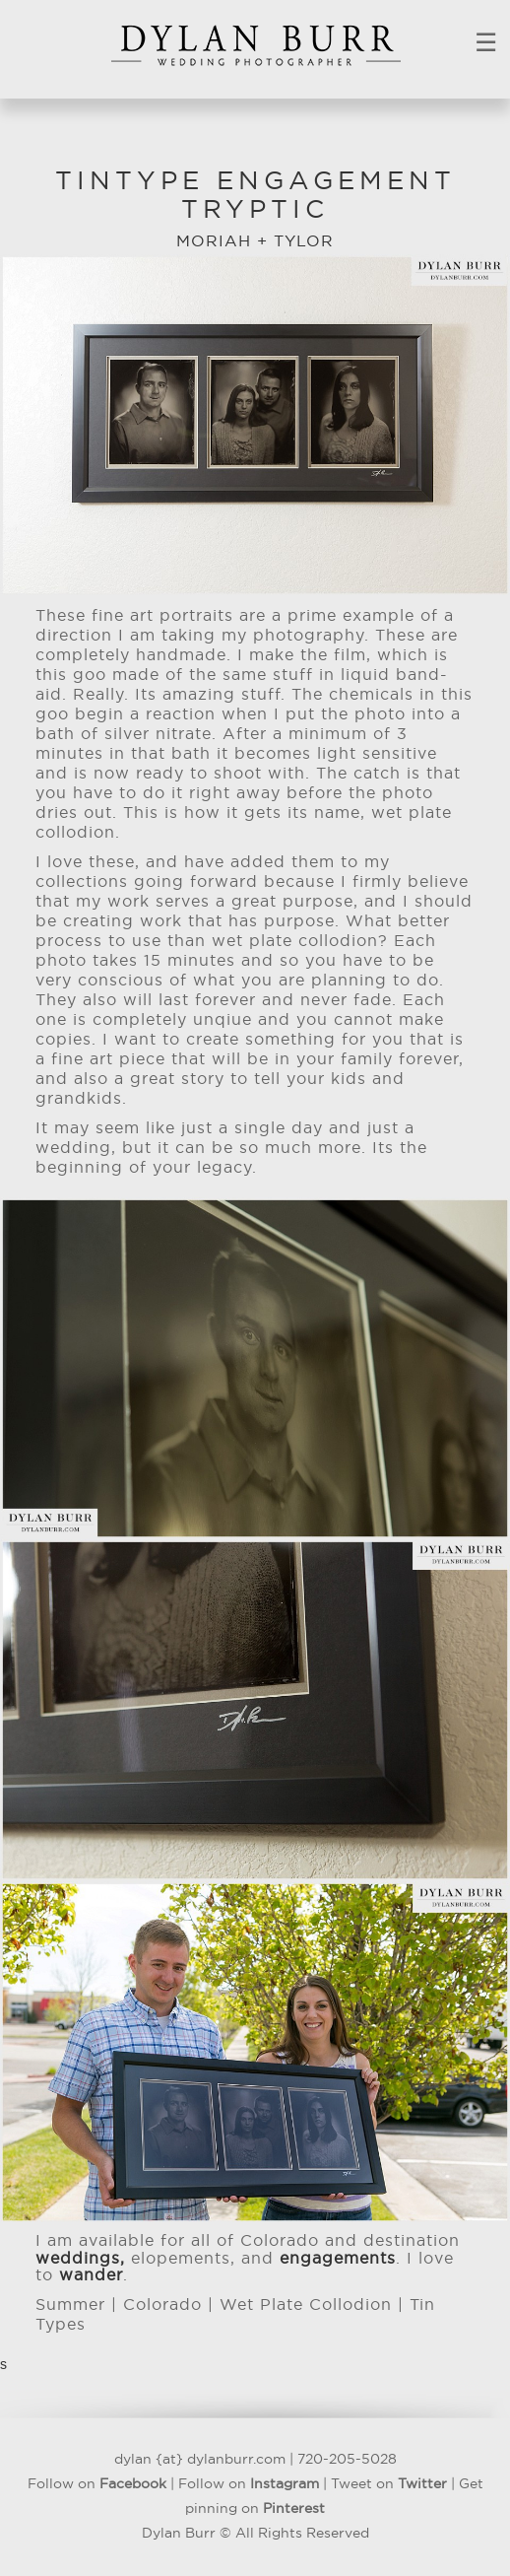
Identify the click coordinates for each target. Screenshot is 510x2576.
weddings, (80, 2259)
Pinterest (294, 2509)
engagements (338, 2259)
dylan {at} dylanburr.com (200, 2460)
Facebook (132, 2484)
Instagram (284, 2484)
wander (91, 2275)
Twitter (422, 2484)
